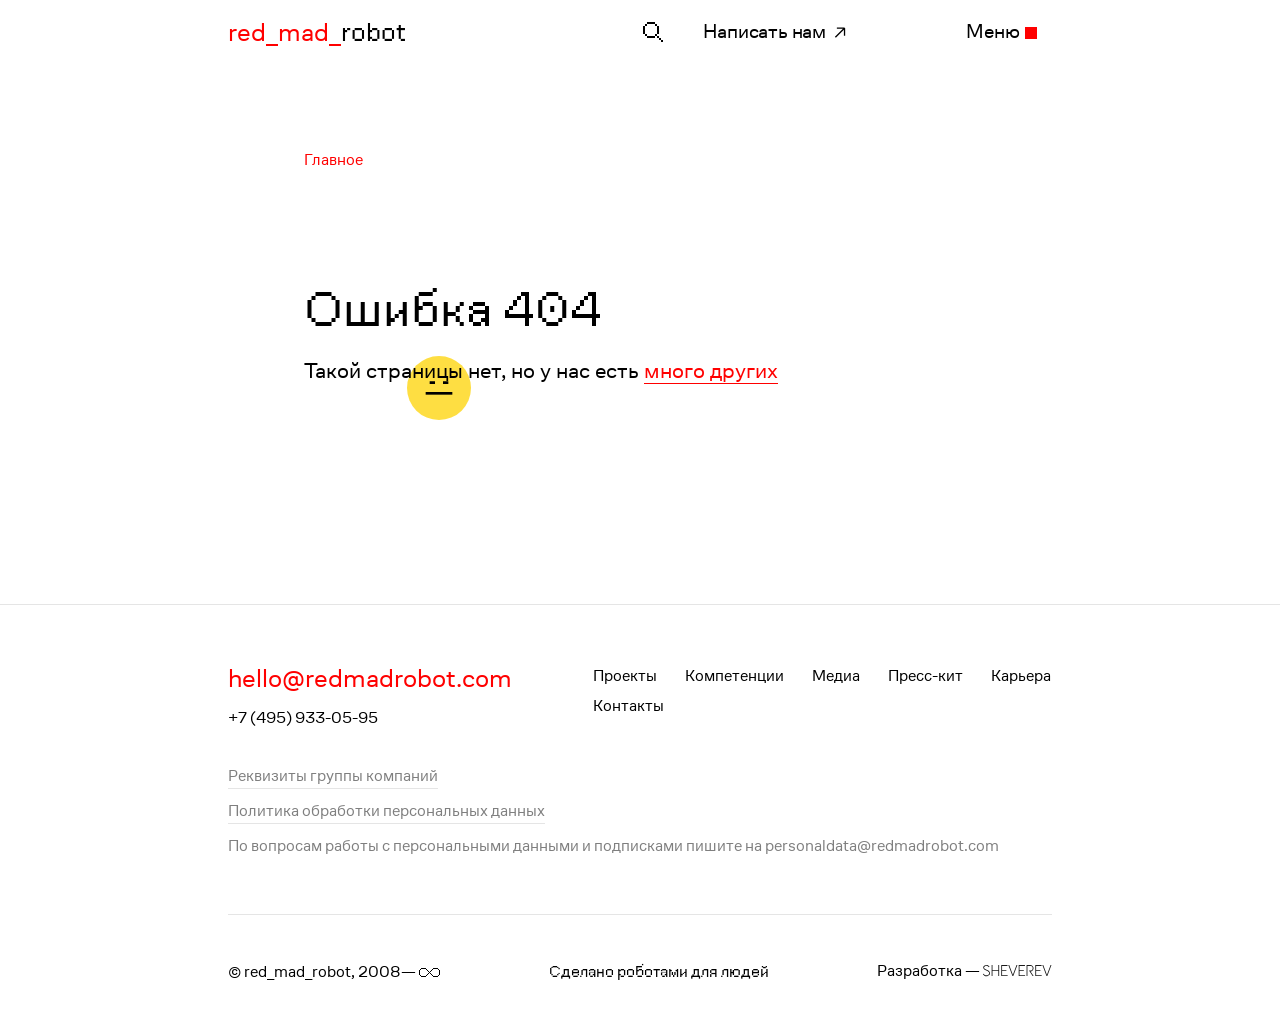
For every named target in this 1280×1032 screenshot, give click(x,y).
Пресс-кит (925, 675)
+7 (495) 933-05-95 (303, 717)
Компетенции (734, 675)
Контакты (628, 705)
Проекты (625, 675)
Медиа (836, 675)
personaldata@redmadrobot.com (882, 845)
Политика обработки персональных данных (386, 810)
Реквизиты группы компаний (333, 775)
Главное (333, 159)
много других (711, 369)
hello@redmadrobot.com (370, 678)
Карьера (1021, 675)
